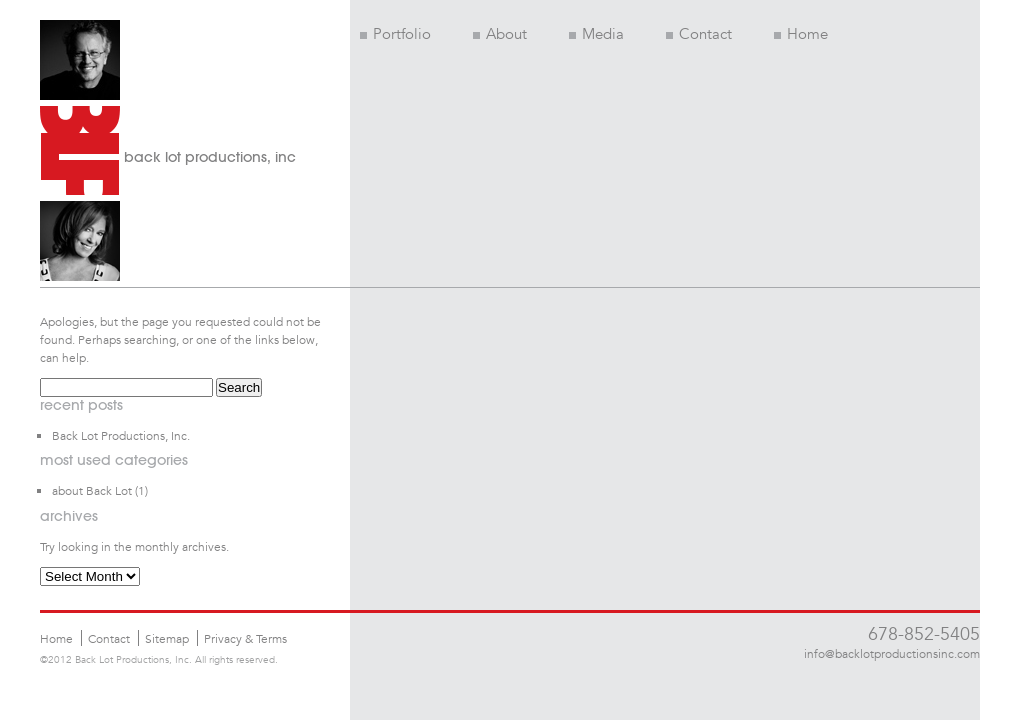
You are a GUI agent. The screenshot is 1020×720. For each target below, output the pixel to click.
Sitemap (167, 638)
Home (801, 34)
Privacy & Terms (245, 638)
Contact (699, 34)
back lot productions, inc (210, 157)
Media (596, 34)
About (500, 34)
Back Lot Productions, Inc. (121, 435)
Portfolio (395, 34)
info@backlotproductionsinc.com (892, 653)
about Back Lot (92, 490)
